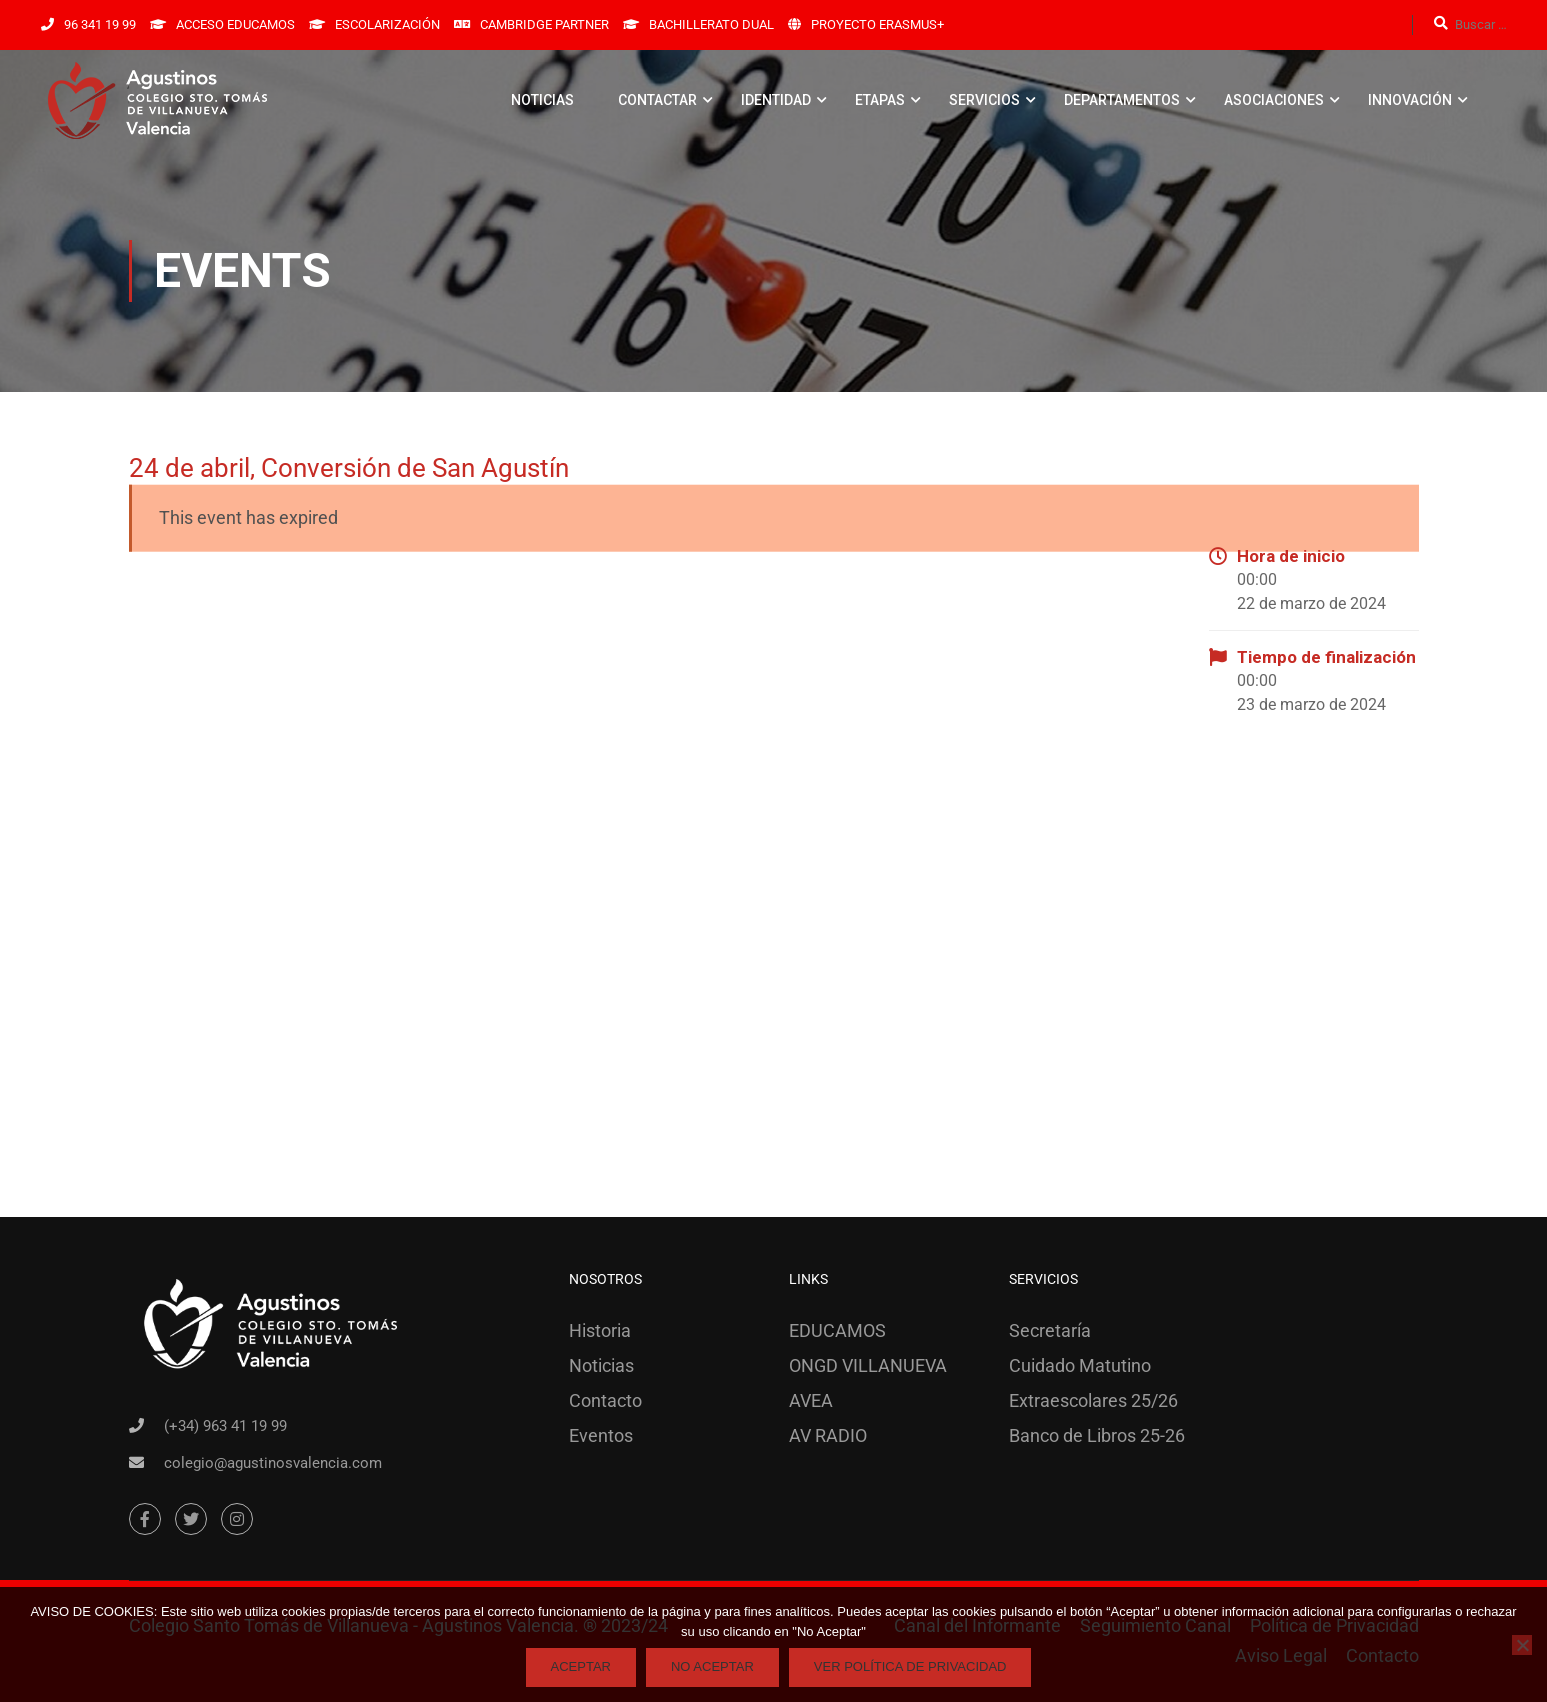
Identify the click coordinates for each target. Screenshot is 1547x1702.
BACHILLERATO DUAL (711, 24)
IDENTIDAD (776, 100)
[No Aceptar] (1522, 1645)
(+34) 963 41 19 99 (225, 1426)
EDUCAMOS (837, 1330)
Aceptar (581, 1666)
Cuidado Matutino (1080, 1365)
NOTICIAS (542, 100)
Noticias (601, 1365)
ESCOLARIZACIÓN (387, 24)
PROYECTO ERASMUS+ (877, 24)
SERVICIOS (984, 100)
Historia (600, 1330)
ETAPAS (880, 100)
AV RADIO (828, 1435)
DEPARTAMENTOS (1122, 100)
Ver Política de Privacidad (910, 1666)
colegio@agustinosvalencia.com (273, 1463)
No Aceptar (712, 1666)
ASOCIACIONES (1274, 100)
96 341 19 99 (100, 24)
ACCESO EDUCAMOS (235, 24)
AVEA (811, 1400)
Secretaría (1050, 1330)
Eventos (601, 1435)
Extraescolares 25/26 (1093, 1400)
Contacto (605, 1400)
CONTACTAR (657, 100)
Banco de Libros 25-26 (1097, 1435)
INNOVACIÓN (1410, 100)
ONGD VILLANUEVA (868, 1365)
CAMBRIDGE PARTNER (544, 24)
